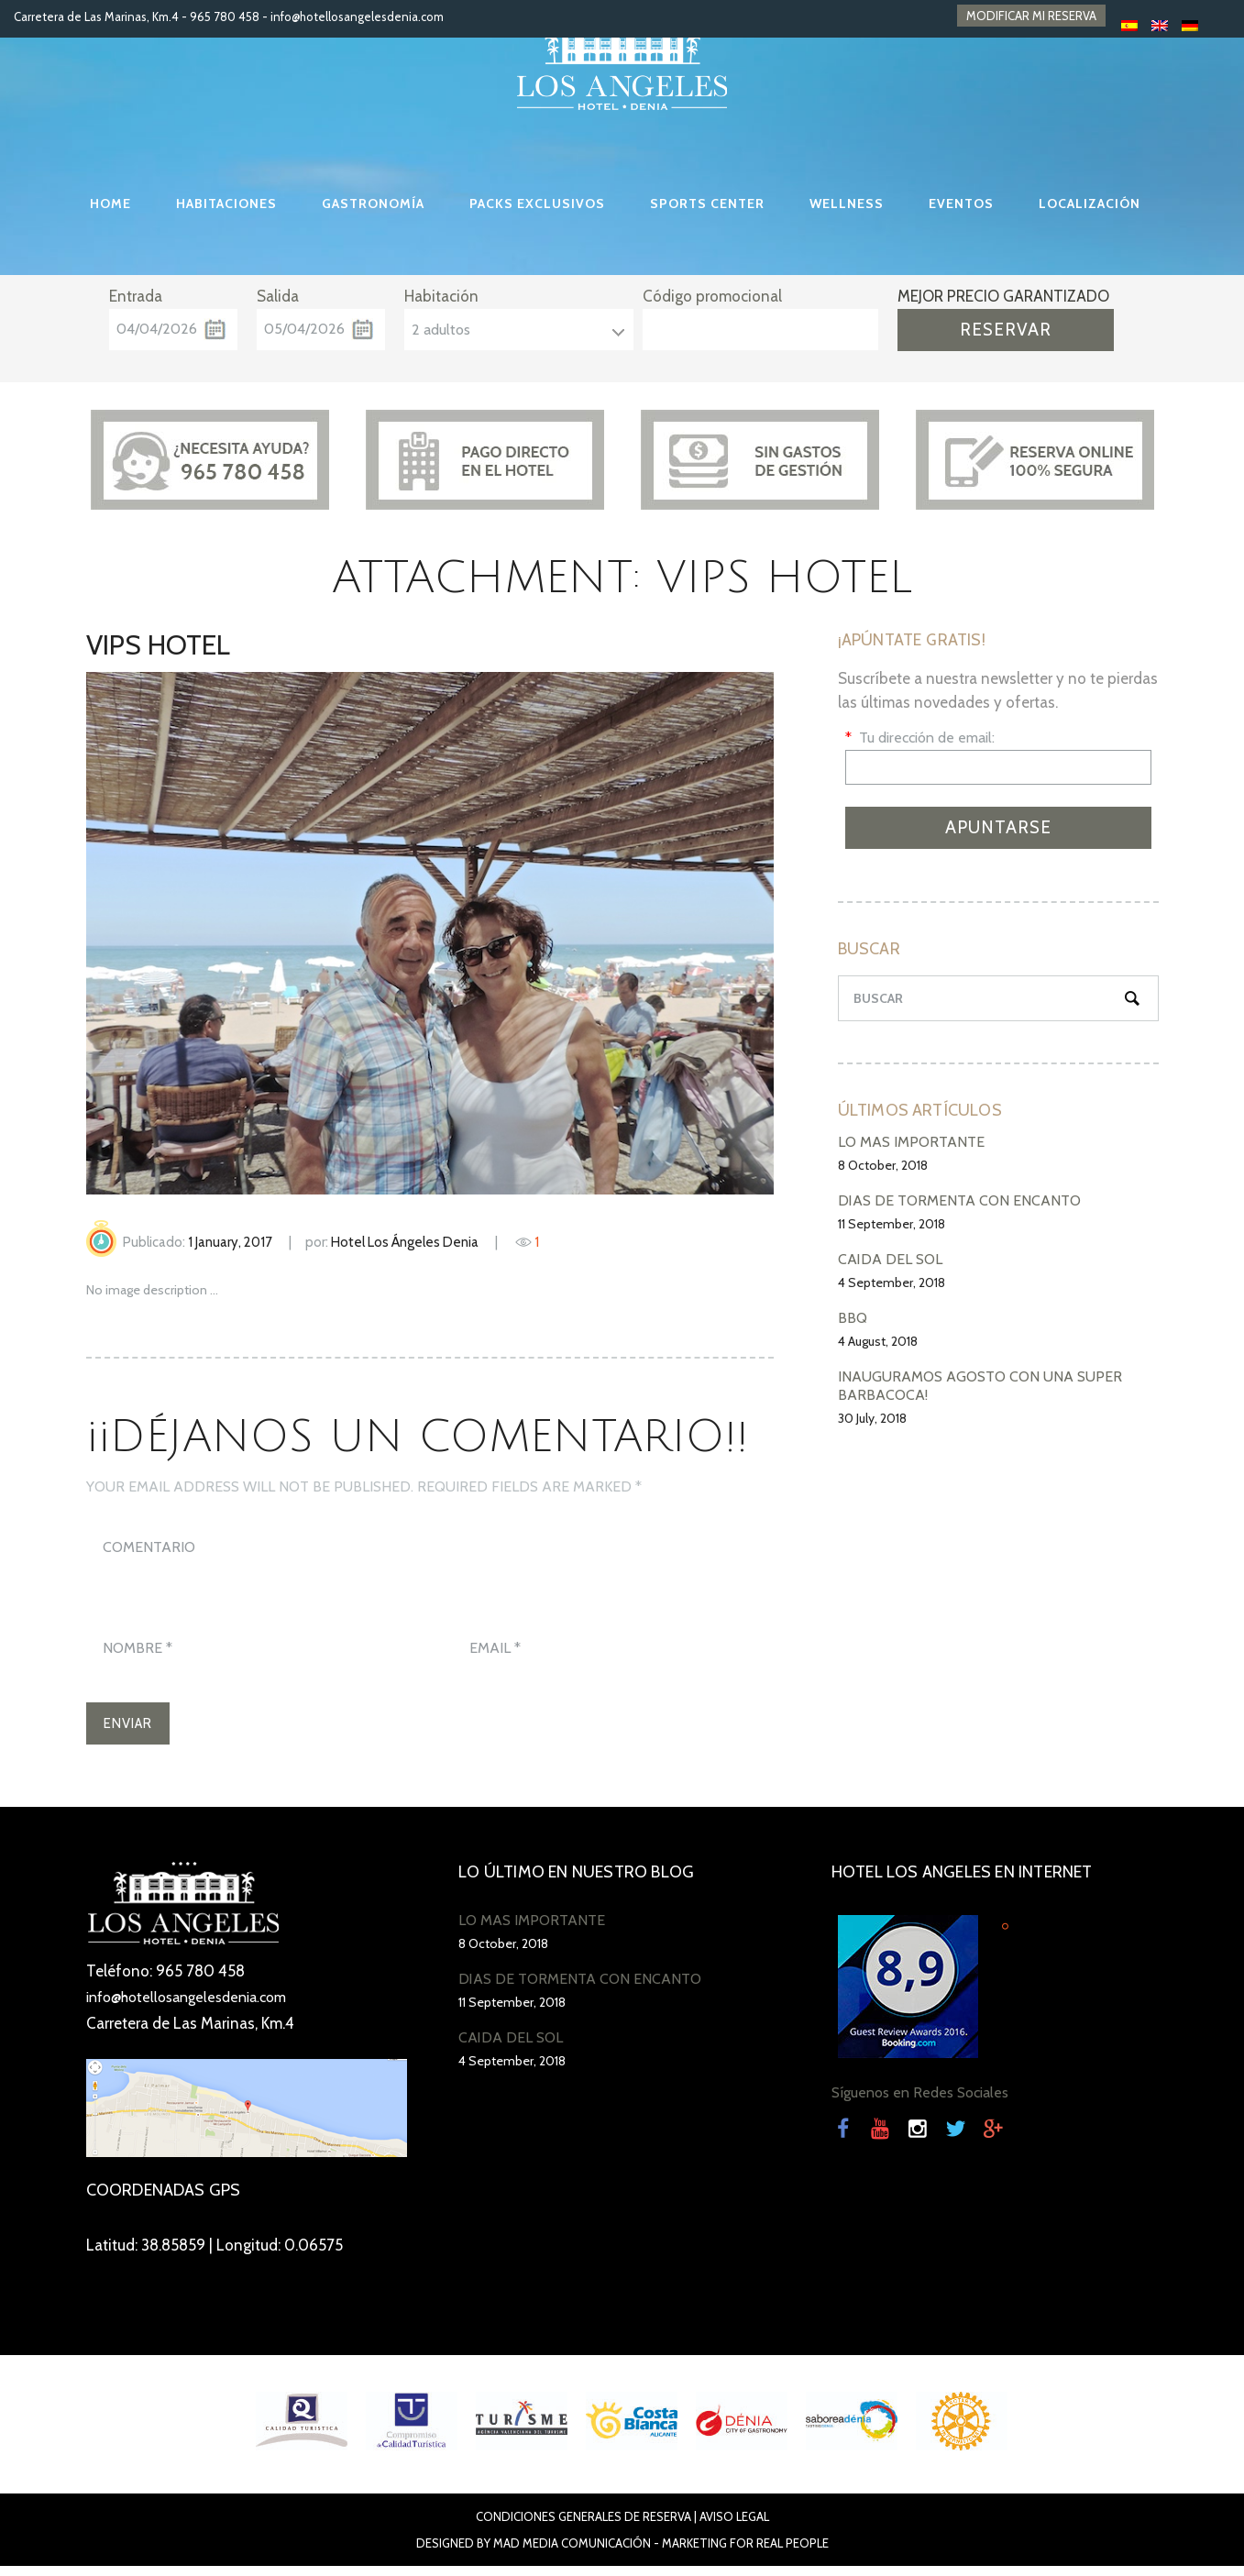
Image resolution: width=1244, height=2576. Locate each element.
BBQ (852, 1318)
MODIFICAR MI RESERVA (1031, 16)
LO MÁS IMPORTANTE (911, 1141)
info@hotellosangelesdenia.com (357, 16)
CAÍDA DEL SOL (890, 1259)
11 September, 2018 (891, 1224)
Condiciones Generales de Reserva (583, 2526)
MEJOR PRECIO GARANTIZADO (1003, 296)
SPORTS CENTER (707, 203)
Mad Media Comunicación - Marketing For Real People (661, 2553)
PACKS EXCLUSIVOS (537, 203)
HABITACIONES (226, 203)
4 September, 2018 (891, 1282)
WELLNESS (846, 203)
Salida (278, 296)
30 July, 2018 (872, 1418)
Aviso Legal (734, 2526)
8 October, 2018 (883, 1165)
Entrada (135, 296)
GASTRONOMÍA (373, 203)
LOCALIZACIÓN (1089, 203)
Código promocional (712, 296)
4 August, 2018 (878, 1341)
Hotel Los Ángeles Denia (405, 1242)
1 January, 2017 (230, 1242)
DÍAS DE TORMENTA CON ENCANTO (959, 1200)
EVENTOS (961, 203)
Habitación (441, 296)
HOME (110, 203)
